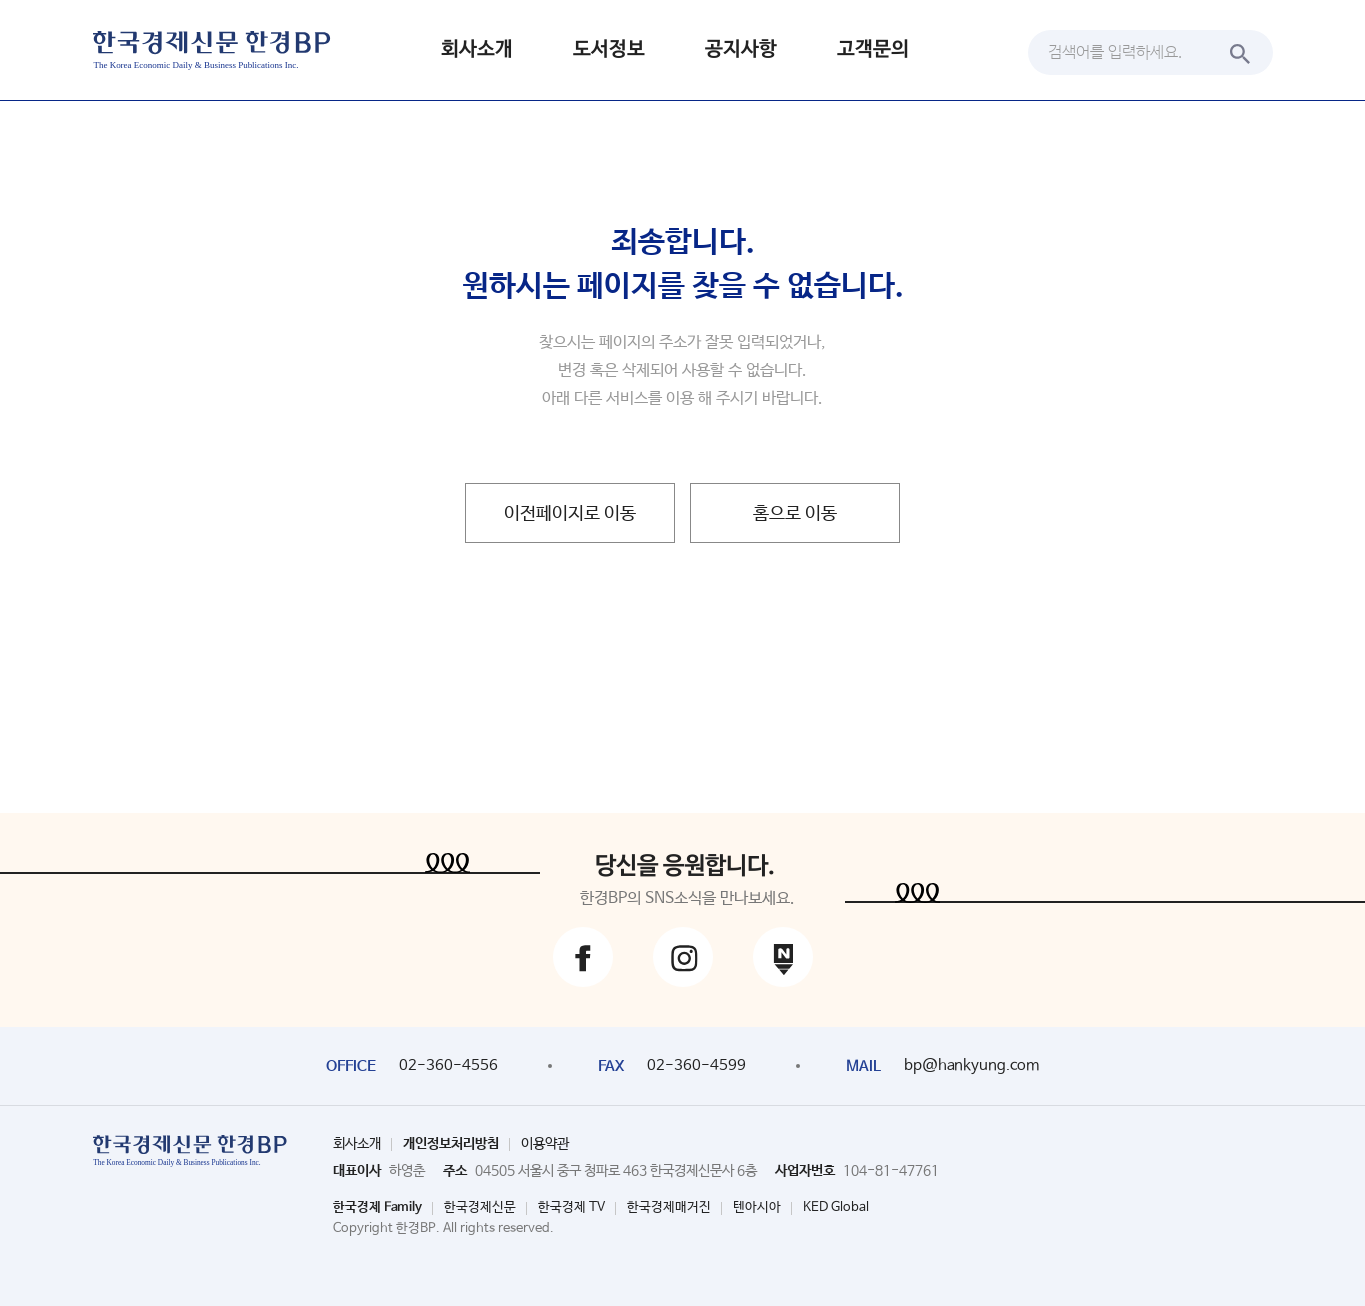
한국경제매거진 (669, 1207)
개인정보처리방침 (451, 1144)
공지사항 (741, 49)
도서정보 (609, 49)
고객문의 (873, 49)
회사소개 (477, 49)
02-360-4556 (448, 1065)
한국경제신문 (480, 1207)
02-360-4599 (696, 1065)
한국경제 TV (571, 1207)
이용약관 (545, 1144)
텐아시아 (757, 1207)
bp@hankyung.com (971, 1065)
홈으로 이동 (795, 514)
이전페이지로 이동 (570, 514)
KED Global (836, 1207)
